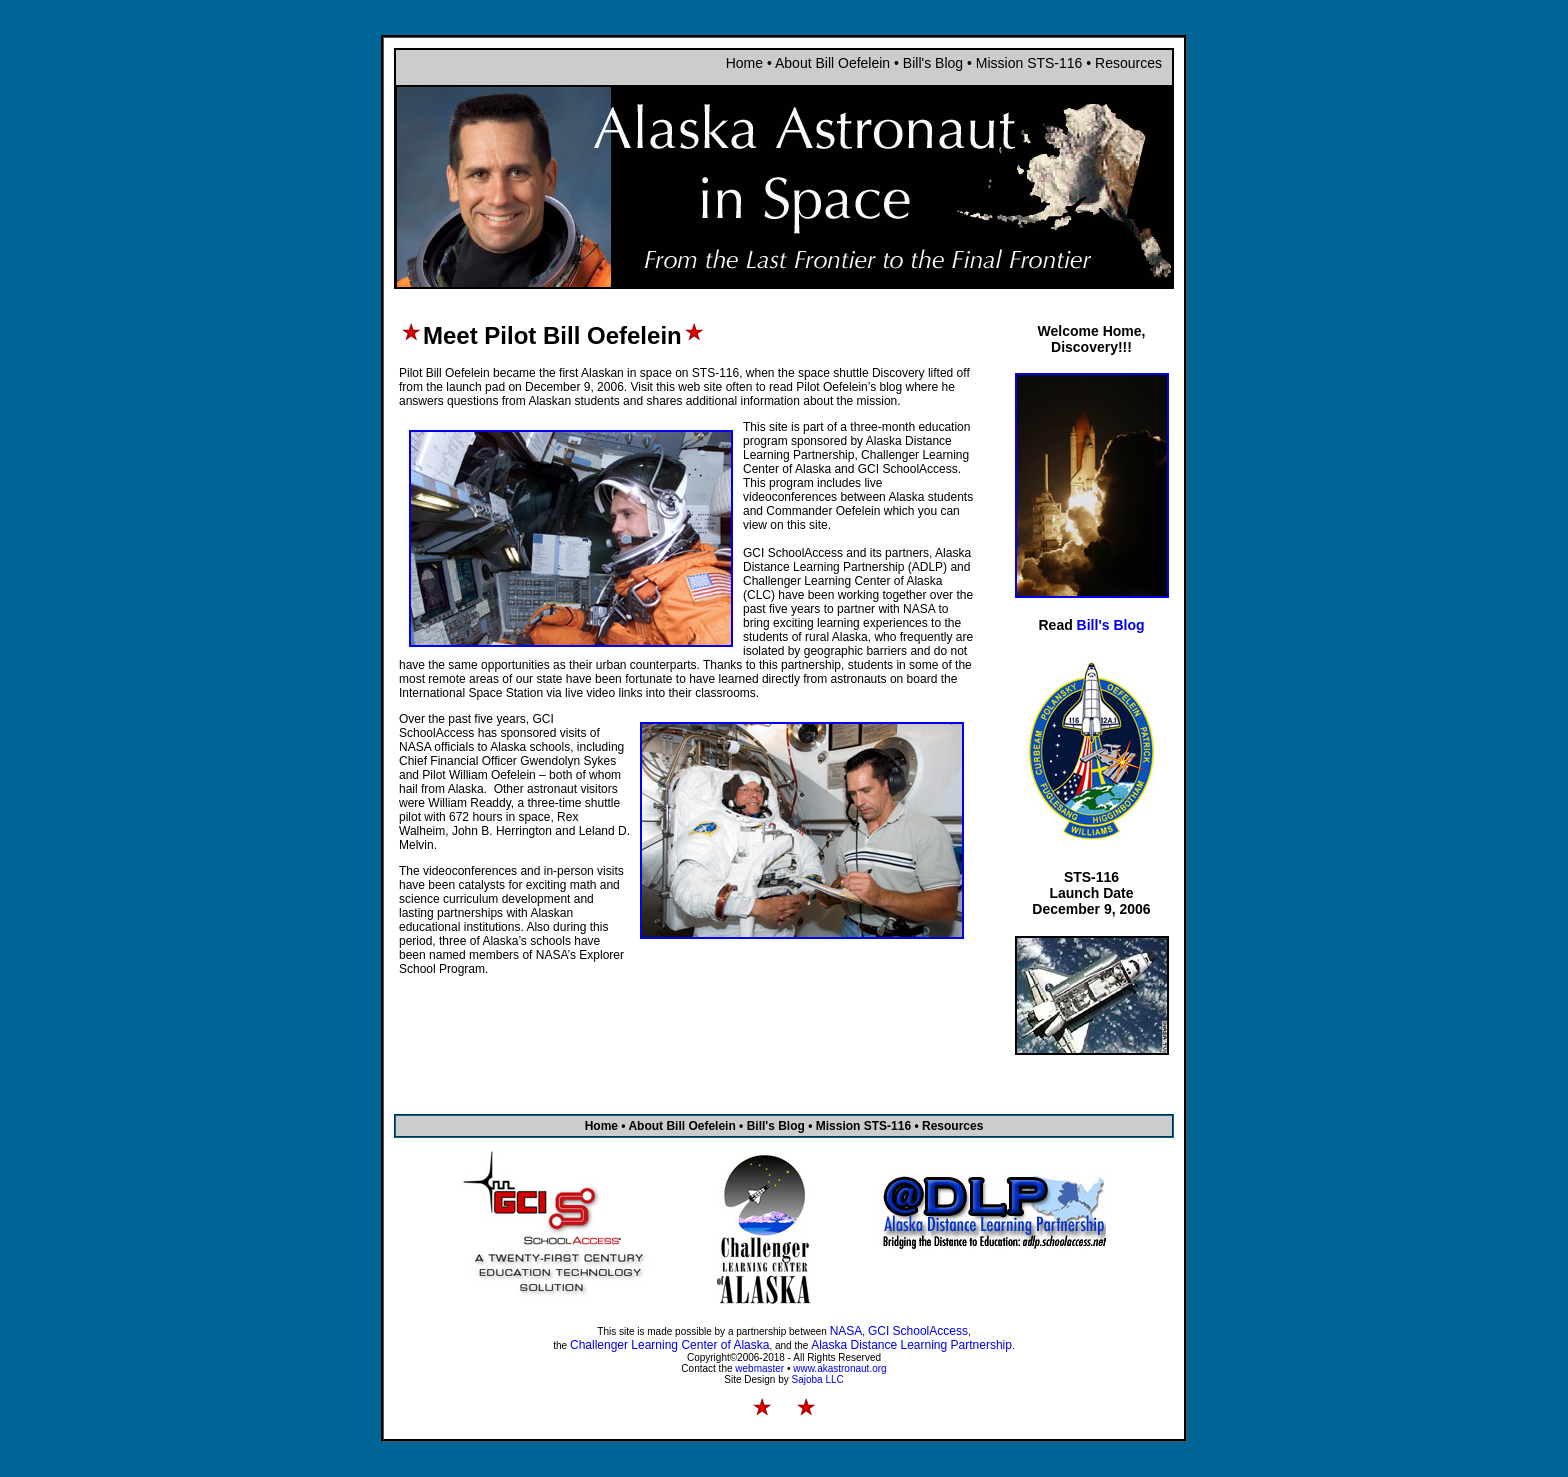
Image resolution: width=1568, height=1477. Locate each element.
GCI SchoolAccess (918, 1331)
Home (744, 63)
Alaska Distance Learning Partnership (911, 1345)
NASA (846, 1331)
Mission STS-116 (1031, 63)
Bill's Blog (933, 63)
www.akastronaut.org (839, 1368)
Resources (1128, 63)
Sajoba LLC (818, 1379)
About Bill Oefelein (832, 63)
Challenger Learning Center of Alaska (669, 1345)
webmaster (759, 1368)
